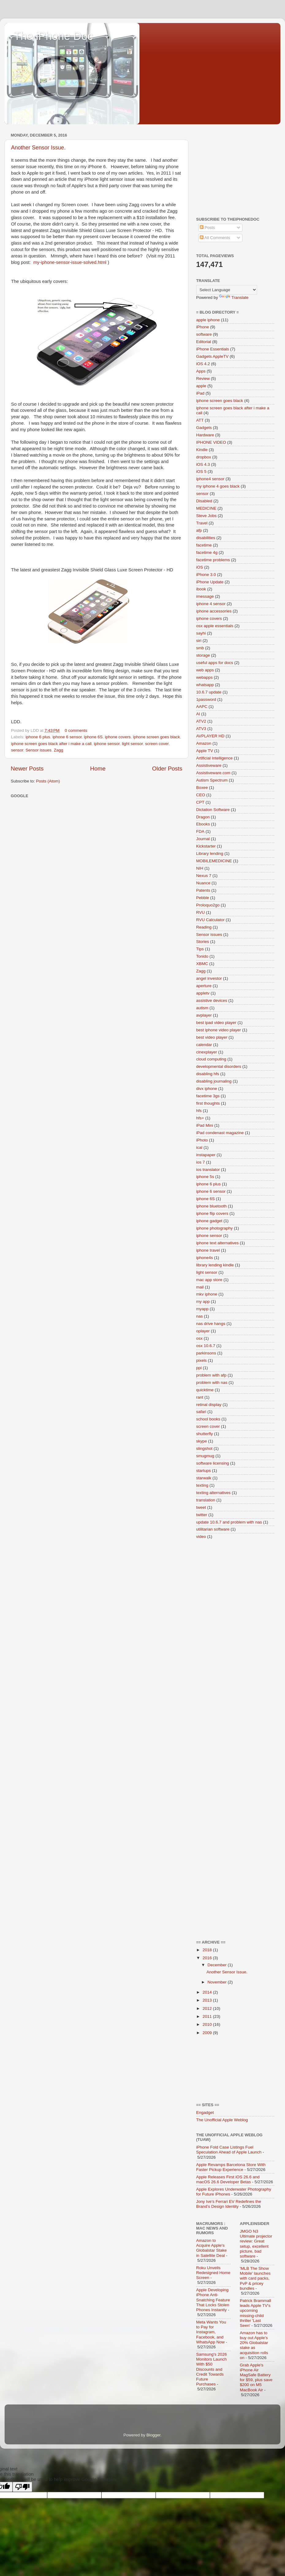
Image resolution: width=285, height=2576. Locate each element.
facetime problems (213, 560)
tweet (201, 1507)
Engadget (205, 2112)
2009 (208, 2032)
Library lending (209, 853)
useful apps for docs (214, 662)
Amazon (203, 743)
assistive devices (211, 1000)
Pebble (202, 897)
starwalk (203, 1478)
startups (203, 1470)
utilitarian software (213, 1529)
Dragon (203, 817)
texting (202, 1485)
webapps (204, 677)
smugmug (205, 1456)
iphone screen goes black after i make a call (51, 743)
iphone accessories (214, 611)
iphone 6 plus (37, 737)
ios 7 (200, 1162)
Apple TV (204, 750)
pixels (201, 1360)
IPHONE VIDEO (211, 442)
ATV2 (201, 721)
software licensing (212, 1463)
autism (202, 1008)
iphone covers (118, 737)
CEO (200, 795)
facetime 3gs (208, 1096)
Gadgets (204, 427)
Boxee (202, 787)
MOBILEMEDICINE (214, 861)
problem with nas (211, 1382)
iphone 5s (205, 1176)
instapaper (205, 1155)
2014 (208, 1992)
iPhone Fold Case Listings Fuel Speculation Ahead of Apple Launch (228, 2149)
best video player (211, 1037)
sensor (17, 750)
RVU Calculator (210, 919)
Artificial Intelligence (214, 758)
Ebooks (203, 824)
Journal (203, 838)
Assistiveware (209, 765)
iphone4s (204, 1257)
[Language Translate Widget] (226, 290)
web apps (205, 670)
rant (199, 1397)
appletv (203, 993)
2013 (208, 2000)
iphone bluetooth (211, 1206)
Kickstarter (206, 846)
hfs (199, 1110)
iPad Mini (204, 1125)
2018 (208, 1950)
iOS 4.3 (203, 464)
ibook (201, 589)
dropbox (203, 457)
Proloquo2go (208, 905)
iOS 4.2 (203, 363)
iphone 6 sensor (67, 737)
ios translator (208, 1169)
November (217, 1982)
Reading (203, 927)
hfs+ (200, 1118)
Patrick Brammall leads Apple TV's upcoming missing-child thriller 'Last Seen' (255, 2313)
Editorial (203, 341)
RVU (200, 912)
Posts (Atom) (48, 781)
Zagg (58, 750)
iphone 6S (93, 737)
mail (200, 1287)
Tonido (202, 956)
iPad (200, 393)
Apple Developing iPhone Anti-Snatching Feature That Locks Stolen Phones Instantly (213, 2300)
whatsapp (205, 684)
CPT (200, 802)
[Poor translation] (22, 2487)
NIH (199, 868)
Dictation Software (213, 809)
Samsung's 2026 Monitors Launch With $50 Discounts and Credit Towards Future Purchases (211, 2369)
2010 (208, 2024)
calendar (204, 1044)
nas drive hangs (210, 1323)
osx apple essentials (215, 626)
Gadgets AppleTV (212, 356)
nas (199, 1316)
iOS (199, 567)
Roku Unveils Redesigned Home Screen (213, 2272)
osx (199, 1338)
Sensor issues (38, 750)
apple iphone (208, 320)
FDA (200, 831)
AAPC (201, 706)
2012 (208, 2008)
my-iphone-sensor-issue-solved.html (69, 262)
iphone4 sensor (210, 479)
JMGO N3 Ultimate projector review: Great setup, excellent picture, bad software (256, 2243)
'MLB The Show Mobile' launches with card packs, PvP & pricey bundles (255, 2278)
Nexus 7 (203, 875)
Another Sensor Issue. (38, 148)
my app (203, 1301)
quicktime (205, 1390)
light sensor (132, 743)
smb (200, 648)
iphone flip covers (212, 1213)
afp (199, 530)
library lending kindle (215, 1265)
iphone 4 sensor (211, 603)
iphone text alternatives (217, 1243)
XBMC (202, 963)
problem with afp (211, 1375)
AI (198, 714)
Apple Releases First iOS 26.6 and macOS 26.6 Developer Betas (228, 2179)
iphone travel (208, 1250)
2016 (208, 1958)
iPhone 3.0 (206, 574)
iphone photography (214, 1228)
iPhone (202, 327)
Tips (200, 949)
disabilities (205, 537)
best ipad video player (216, 1022)
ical (199, 1147)
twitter (201, 1514)
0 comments (76, 730)
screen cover (157, 743)
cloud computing (211, 1059)
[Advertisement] (235, 169)
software (204, 334)
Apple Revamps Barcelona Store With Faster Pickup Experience (231, 2167)
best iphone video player (218, 1030)
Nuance (203, 883)
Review (203, 378)
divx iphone (206, 1088)
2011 (208, 2016)
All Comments (215, 237)
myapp (202, 1309)
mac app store (209, 1279)
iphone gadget (209, 1220)
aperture (203, 985)
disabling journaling (214, 1081)
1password (206, 699)
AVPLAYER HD (210, 736)
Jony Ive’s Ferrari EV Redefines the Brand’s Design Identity (228, 2204)
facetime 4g (207, 552)
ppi (199, 1367)
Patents (203, 890)
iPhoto (202, 1140)
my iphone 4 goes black (218, 486)
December (217, 1965)
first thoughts (208, 1103)
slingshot (204, 1448)
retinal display (209, 1404)
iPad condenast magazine (220, 1132)
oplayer (203, 1331)
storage (203, 655)
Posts (207, 227)
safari (201, 1411)
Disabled (204, 501)
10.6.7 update (209, 692)
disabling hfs (207, 1074)
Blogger (153, 2435)
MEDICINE (206, 508)
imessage (205, 596)
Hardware (205, 435)
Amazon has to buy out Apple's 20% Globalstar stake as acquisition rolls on (254, 2345)
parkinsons (206, 1353)
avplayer (204, 1015)
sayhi (201, 633)
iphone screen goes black (156, 737)
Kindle (202, 449)
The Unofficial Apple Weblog (222, 2120)
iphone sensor (107, 743)
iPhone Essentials (212, 349)
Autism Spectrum (212, 780)
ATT (200, 420)
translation (205, 1500)
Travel (201, 523)
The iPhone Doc (53, 36)
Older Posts (167, 768)
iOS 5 (201, 471)
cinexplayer (206, 1052)
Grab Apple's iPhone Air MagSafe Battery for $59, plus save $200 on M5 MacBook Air (256, 2377)
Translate (234, 297)
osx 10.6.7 (205, 1345)
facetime (204, 545)
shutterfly (204, 1433)
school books (208, 1419)
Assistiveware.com (213, 772)
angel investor (209, 978)
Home (97, 768)
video (201, 1536)
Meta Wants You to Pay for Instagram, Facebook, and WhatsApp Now (211, 2332)
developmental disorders (218, 1066)
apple (201, 386)
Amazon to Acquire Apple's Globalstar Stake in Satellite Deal (211, 2248)
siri (198, 640)
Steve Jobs (206, 515)
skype (201, 1441)
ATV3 (201, 728)
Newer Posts (27, 768)
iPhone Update (209, 582)
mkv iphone (206, 1294)
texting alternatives (213, 1492)
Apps (201, 371)
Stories (202, 941)
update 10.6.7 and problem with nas (229, 1522)
